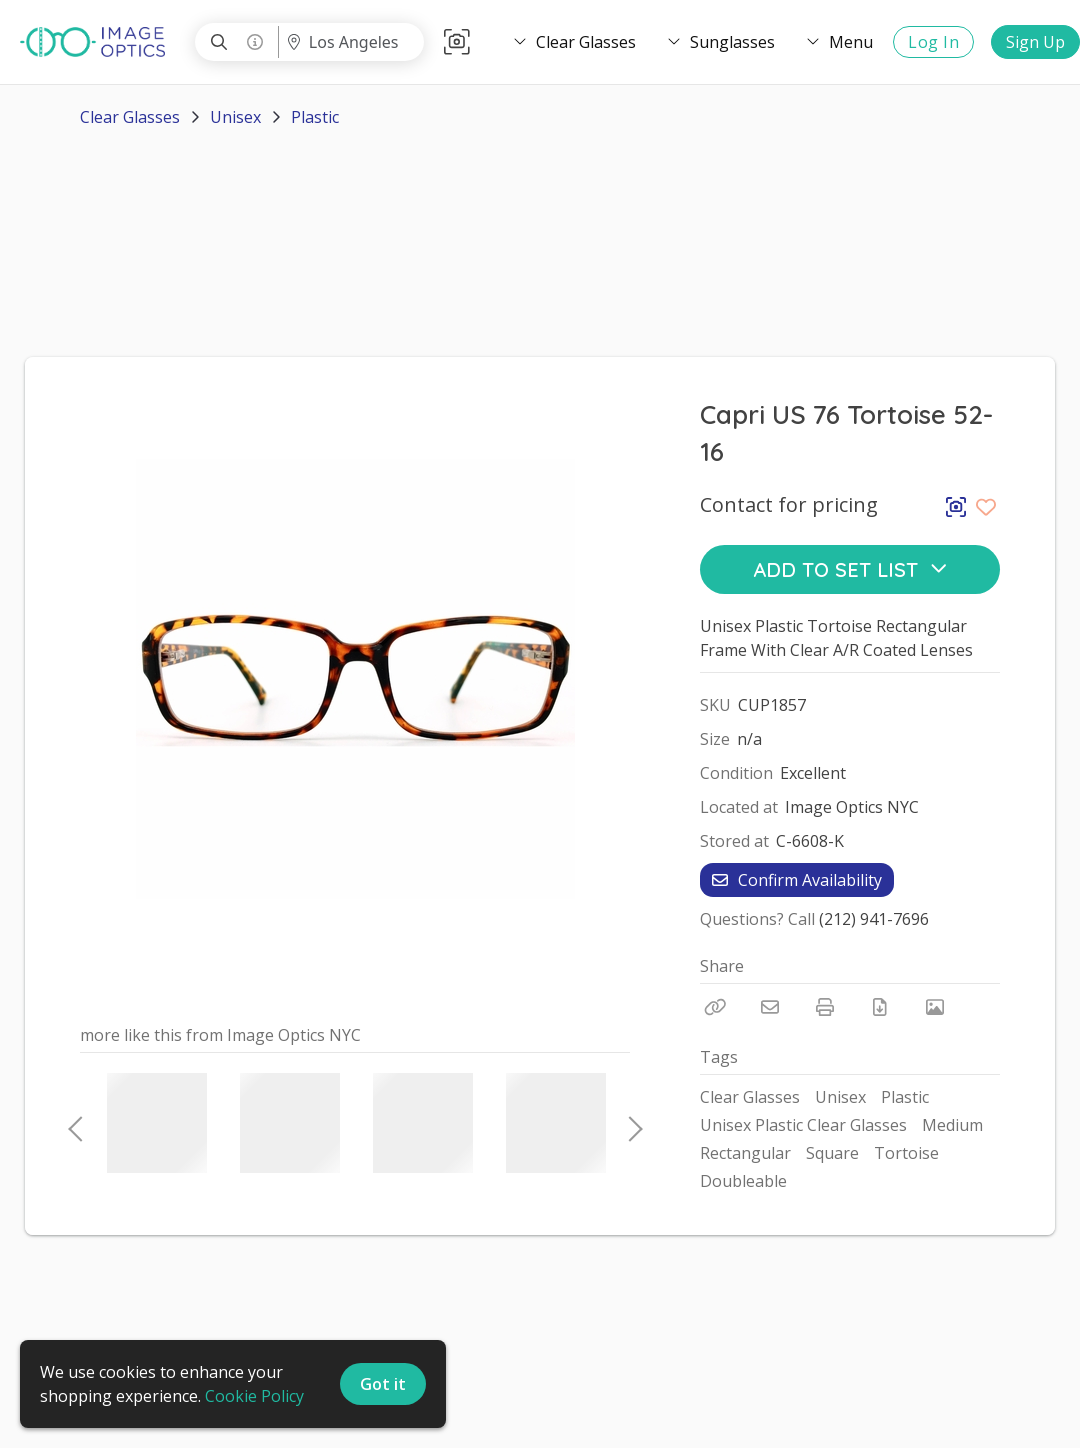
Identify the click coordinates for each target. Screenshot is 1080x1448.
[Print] (825, 1007)
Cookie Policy (254, 1396)
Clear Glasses (130, 117)
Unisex (235, 117)
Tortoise (906, 1153)
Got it (383, 1384)
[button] (457, 42)
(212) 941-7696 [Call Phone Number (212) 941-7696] (874, 919)
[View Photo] (935, 1007)
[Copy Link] (715, 1007)
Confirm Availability (797, 880)
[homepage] (97, 42)
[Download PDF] (880, 1007)
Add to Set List (850, 569)
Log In (933, 42)
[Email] (770, 1007)
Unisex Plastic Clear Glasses (803, 1125)
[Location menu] (350, 42)
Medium (952, 1125)
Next (630, 1123)
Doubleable (743, 1181)
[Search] (219, 42)
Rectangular (745, 1153)
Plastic (315, 117)
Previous (75, 1123)
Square (832, 1153)
